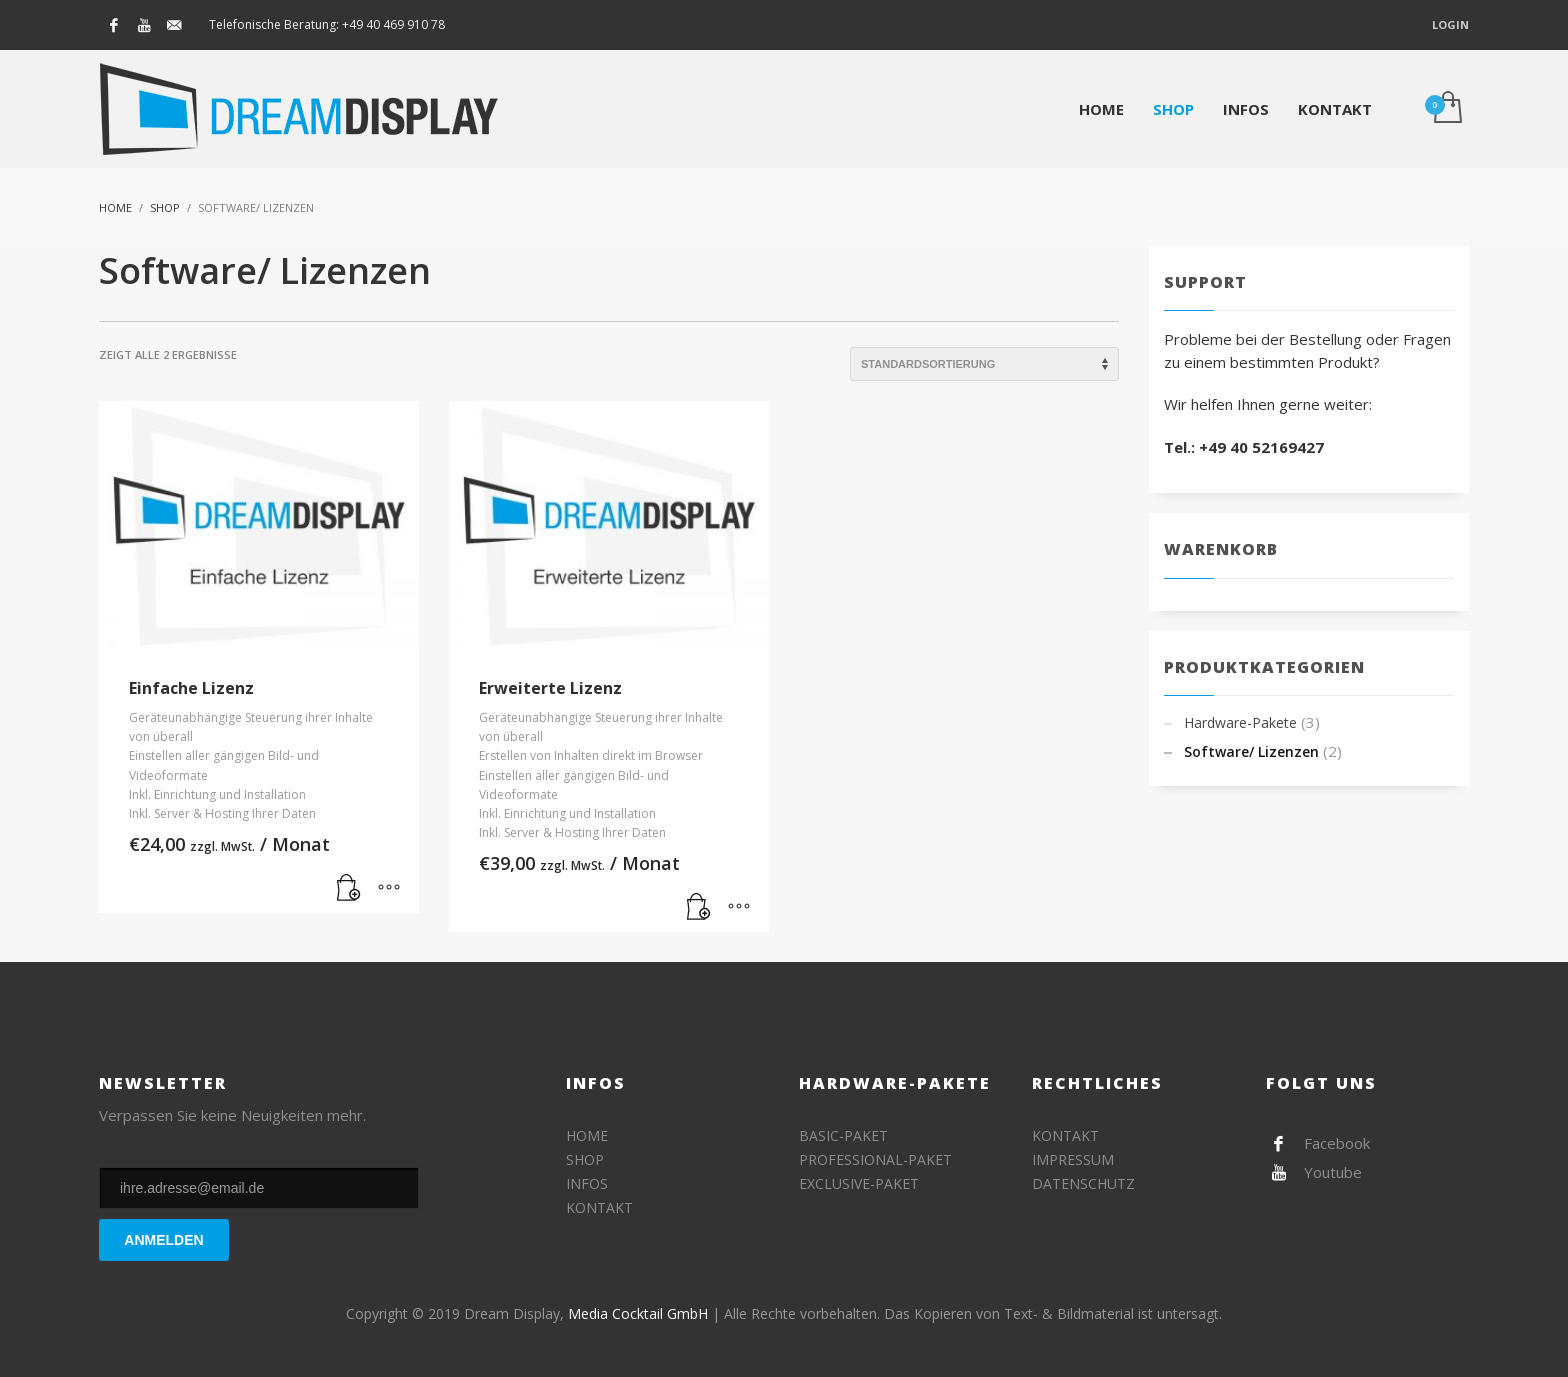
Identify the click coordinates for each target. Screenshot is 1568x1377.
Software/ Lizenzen (1251, 751)
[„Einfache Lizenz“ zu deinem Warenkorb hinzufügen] (349, 888)
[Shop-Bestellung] (984, 364)
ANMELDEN (163, 1240)
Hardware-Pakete (1240, 722)
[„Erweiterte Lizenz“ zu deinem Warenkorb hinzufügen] (699, 907)
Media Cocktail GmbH (638, 1313)
